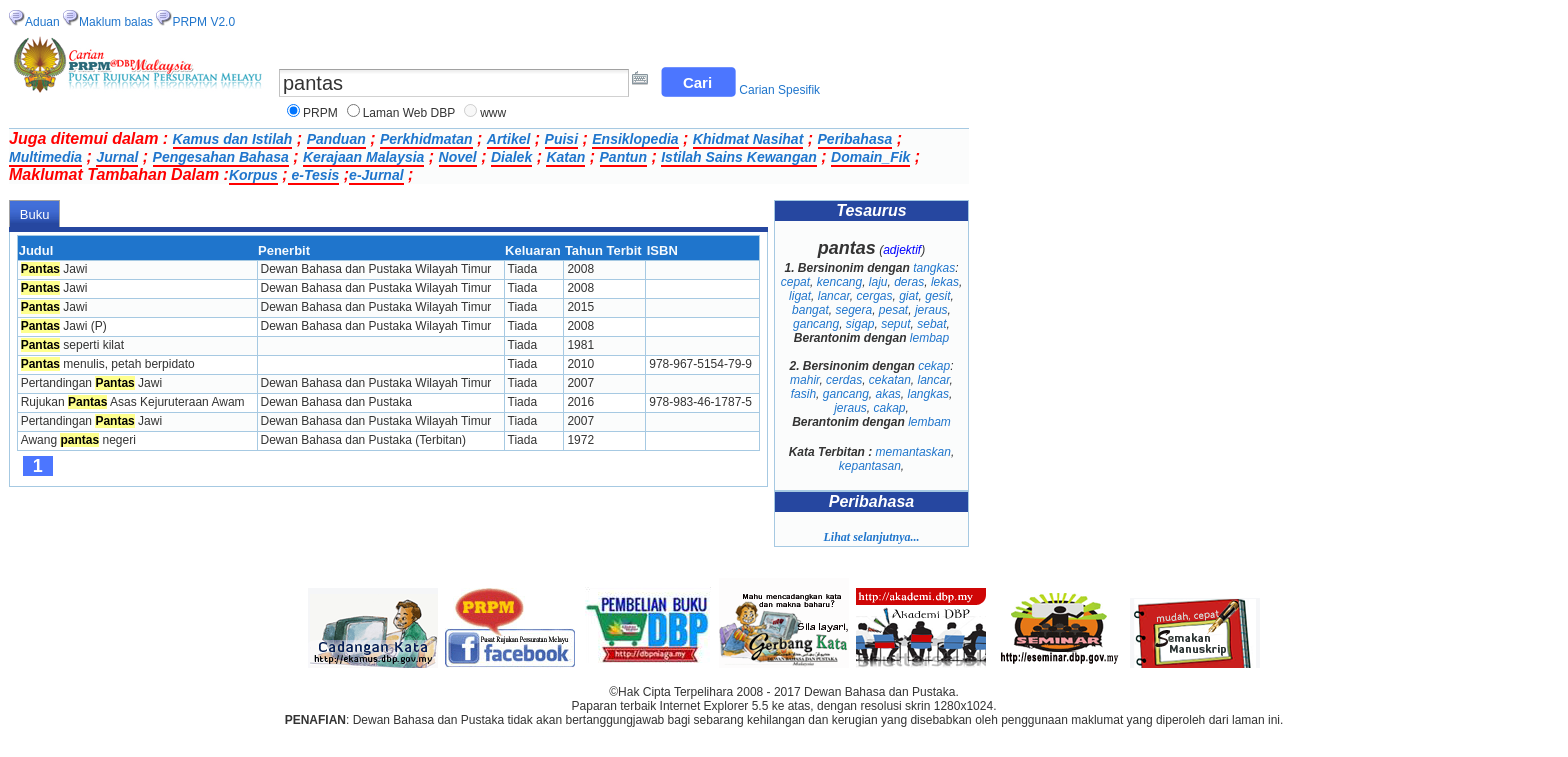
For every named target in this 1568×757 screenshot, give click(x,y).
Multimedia (45, 157)
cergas (874, 296)
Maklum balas (116, 22)
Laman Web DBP (409, 113)
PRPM (320, 113)
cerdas (844, 380)
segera (853, 310)
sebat (931, 324)
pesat (893, 310)
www (493, 113)
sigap (860, 324)
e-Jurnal (376, 175)
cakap (889, 408)
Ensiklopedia (635, 139)
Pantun (623, 157)
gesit (937, 296)
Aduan (42, 22)
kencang (839, 282)
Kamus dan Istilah (233, 139)
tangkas (934, 268)
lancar (834, 296)
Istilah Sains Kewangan (739, 157)
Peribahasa (855, 139)
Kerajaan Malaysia (363, 157)
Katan (565, 157)
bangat (810, 310)
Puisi (561, 139)
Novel (458, 157)
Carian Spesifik (779, 90)
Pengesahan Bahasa (221, 157)
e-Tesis (314, 175)
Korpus (253, 175)
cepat (795, 282)
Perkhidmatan (426, 139)
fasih (803, 394)
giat (908, 296)
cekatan (890, 380)
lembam (929, 422)
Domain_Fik (870, 157)
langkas (928, 394)
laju (878, 282)
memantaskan (913, 452)
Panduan (336, 139)
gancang (816, 324)
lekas (945, 282)
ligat (800, 296)
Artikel (509, 139)
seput (895, 324)
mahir (804, 380)
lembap (929, 338)
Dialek (511, 157)
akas (888, 394)
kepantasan (870, 466)
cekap (934, 366)
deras (909, 282)
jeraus (931, 310)
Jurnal (117, 157)
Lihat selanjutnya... (871, 537)
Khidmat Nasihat (748, 139)
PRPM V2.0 (203, 22)
